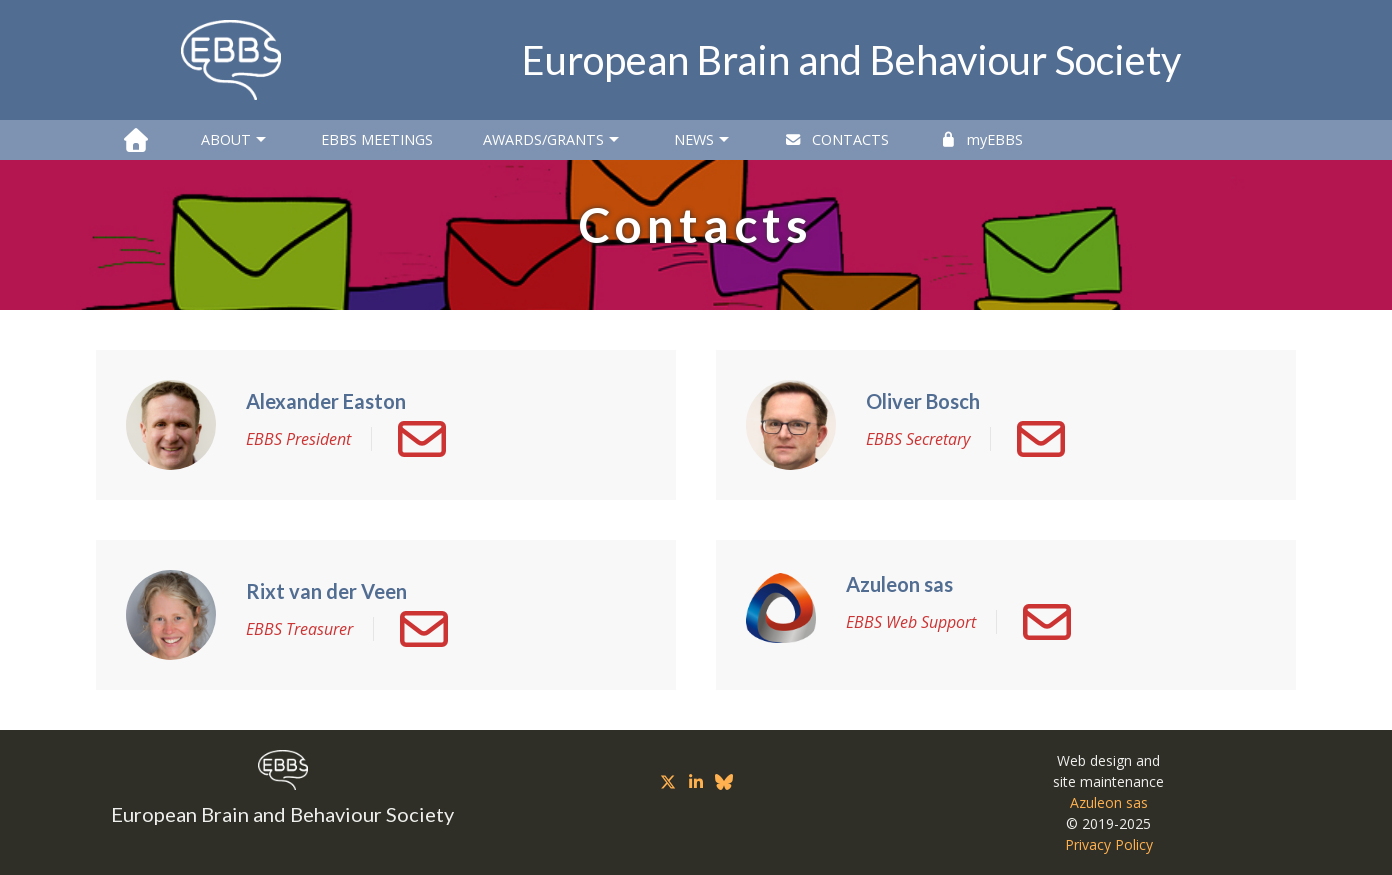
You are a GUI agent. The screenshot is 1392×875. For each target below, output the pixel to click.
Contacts (836, 139)
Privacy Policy (1109, 844)
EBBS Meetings (377, 139)
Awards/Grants (553, 140)
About (236, 140)
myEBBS (981, 139)
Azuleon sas (1109, 802)
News (704, 140)
